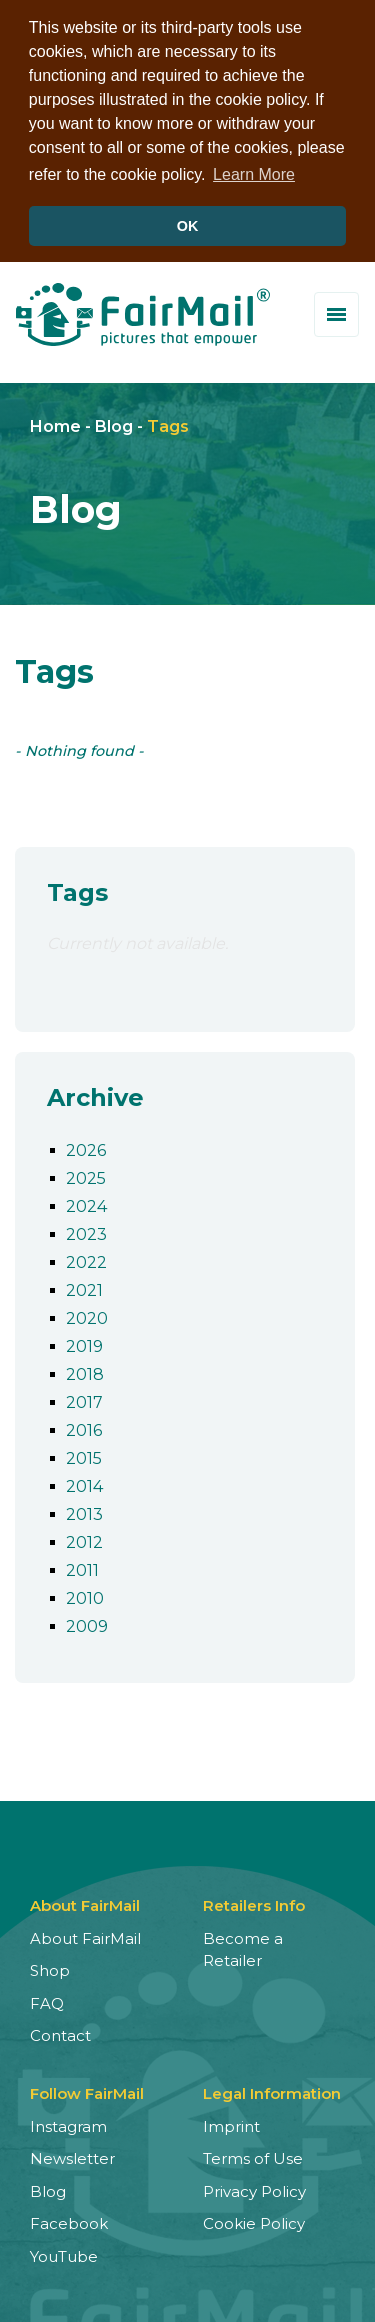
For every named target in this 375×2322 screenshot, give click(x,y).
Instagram (68, 2123)
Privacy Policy (254, 2188)
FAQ (47, 2000)
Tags (168, 424)
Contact (60, 2033)
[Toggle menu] (336, 311)
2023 (86, 1231)
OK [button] (188, 226)
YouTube (64, 2253)
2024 (86, 1203)
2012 (84, 1539)
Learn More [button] (254, 174)
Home (55, 424)
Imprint (231, 2123)
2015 (84, 1455)
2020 (87, 1315)
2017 (84, 1399)
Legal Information (272, 2090)
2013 (84, 1511)
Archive (95, 1095)
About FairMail (85, 1935)
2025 (86, 1175)
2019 (84, 1343)
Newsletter (72, 2156)
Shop (50, 1968)
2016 (84, 1427)
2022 (86, 1259)
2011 (82, 1567)
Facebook (69, 2221)
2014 (84, 1483)
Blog (114, 424)
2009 (87, 1623)
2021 (84, 1287)
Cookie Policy (254, 2221)
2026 (86, 1147)
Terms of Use (253, 2156)
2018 (85, 1371)
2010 (85, 1595)
